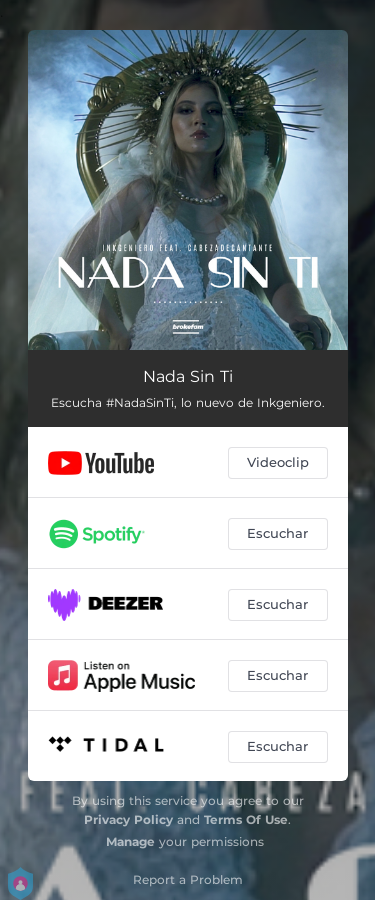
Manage (130, 841)
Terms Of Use (246, 819)
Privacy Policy (128, 819)
